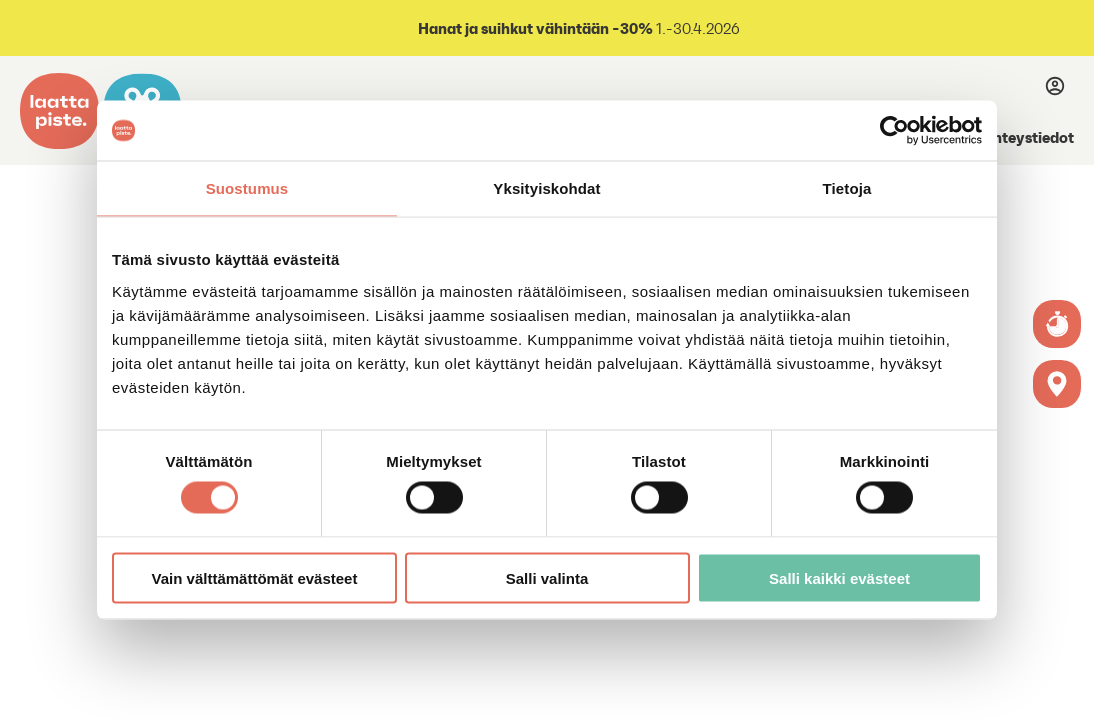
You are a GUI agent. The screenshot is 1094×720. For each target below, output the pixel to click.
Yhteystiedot (1028, 137)
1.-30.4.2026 (577, 28)
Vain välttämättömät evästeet (255, 577)
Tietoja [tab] (847, 188)
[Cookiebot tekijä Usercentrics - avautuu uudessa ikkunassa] (894, 131)
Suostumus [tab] (247, 188)
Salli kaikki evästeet (839, 577)
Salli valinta (547, 577)
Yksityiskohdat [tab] (546, 188)
